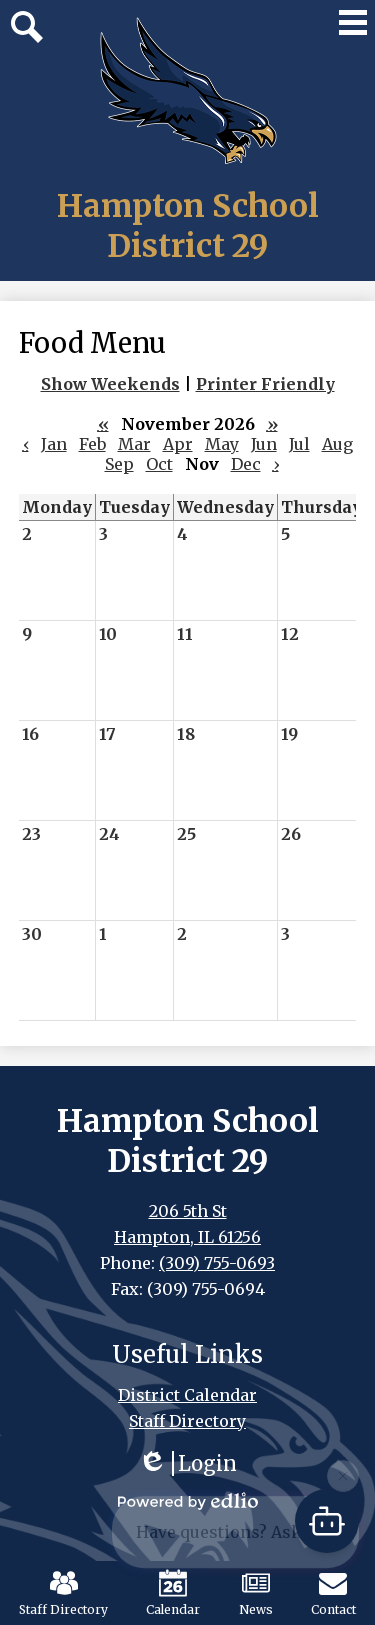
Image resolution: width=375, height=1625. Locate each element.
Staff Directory (63, 1593)
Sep (119, 464)
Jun (264, 444)
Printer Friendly (265, 384)
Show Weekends (110, 384)
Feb (92, 444)
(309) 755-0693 (217, 1263)
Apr (178, 444)
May (222, 444)
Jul (299, 444)
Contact (333, 1593)
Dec (246, 464)
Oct (159, 464)
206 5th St (188, 1211)
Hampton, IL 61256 (187, 1237)
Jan (54, 444)
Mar (134, 444)
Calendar (173, 1593)
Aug (337, 444)
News (256, 1593)
